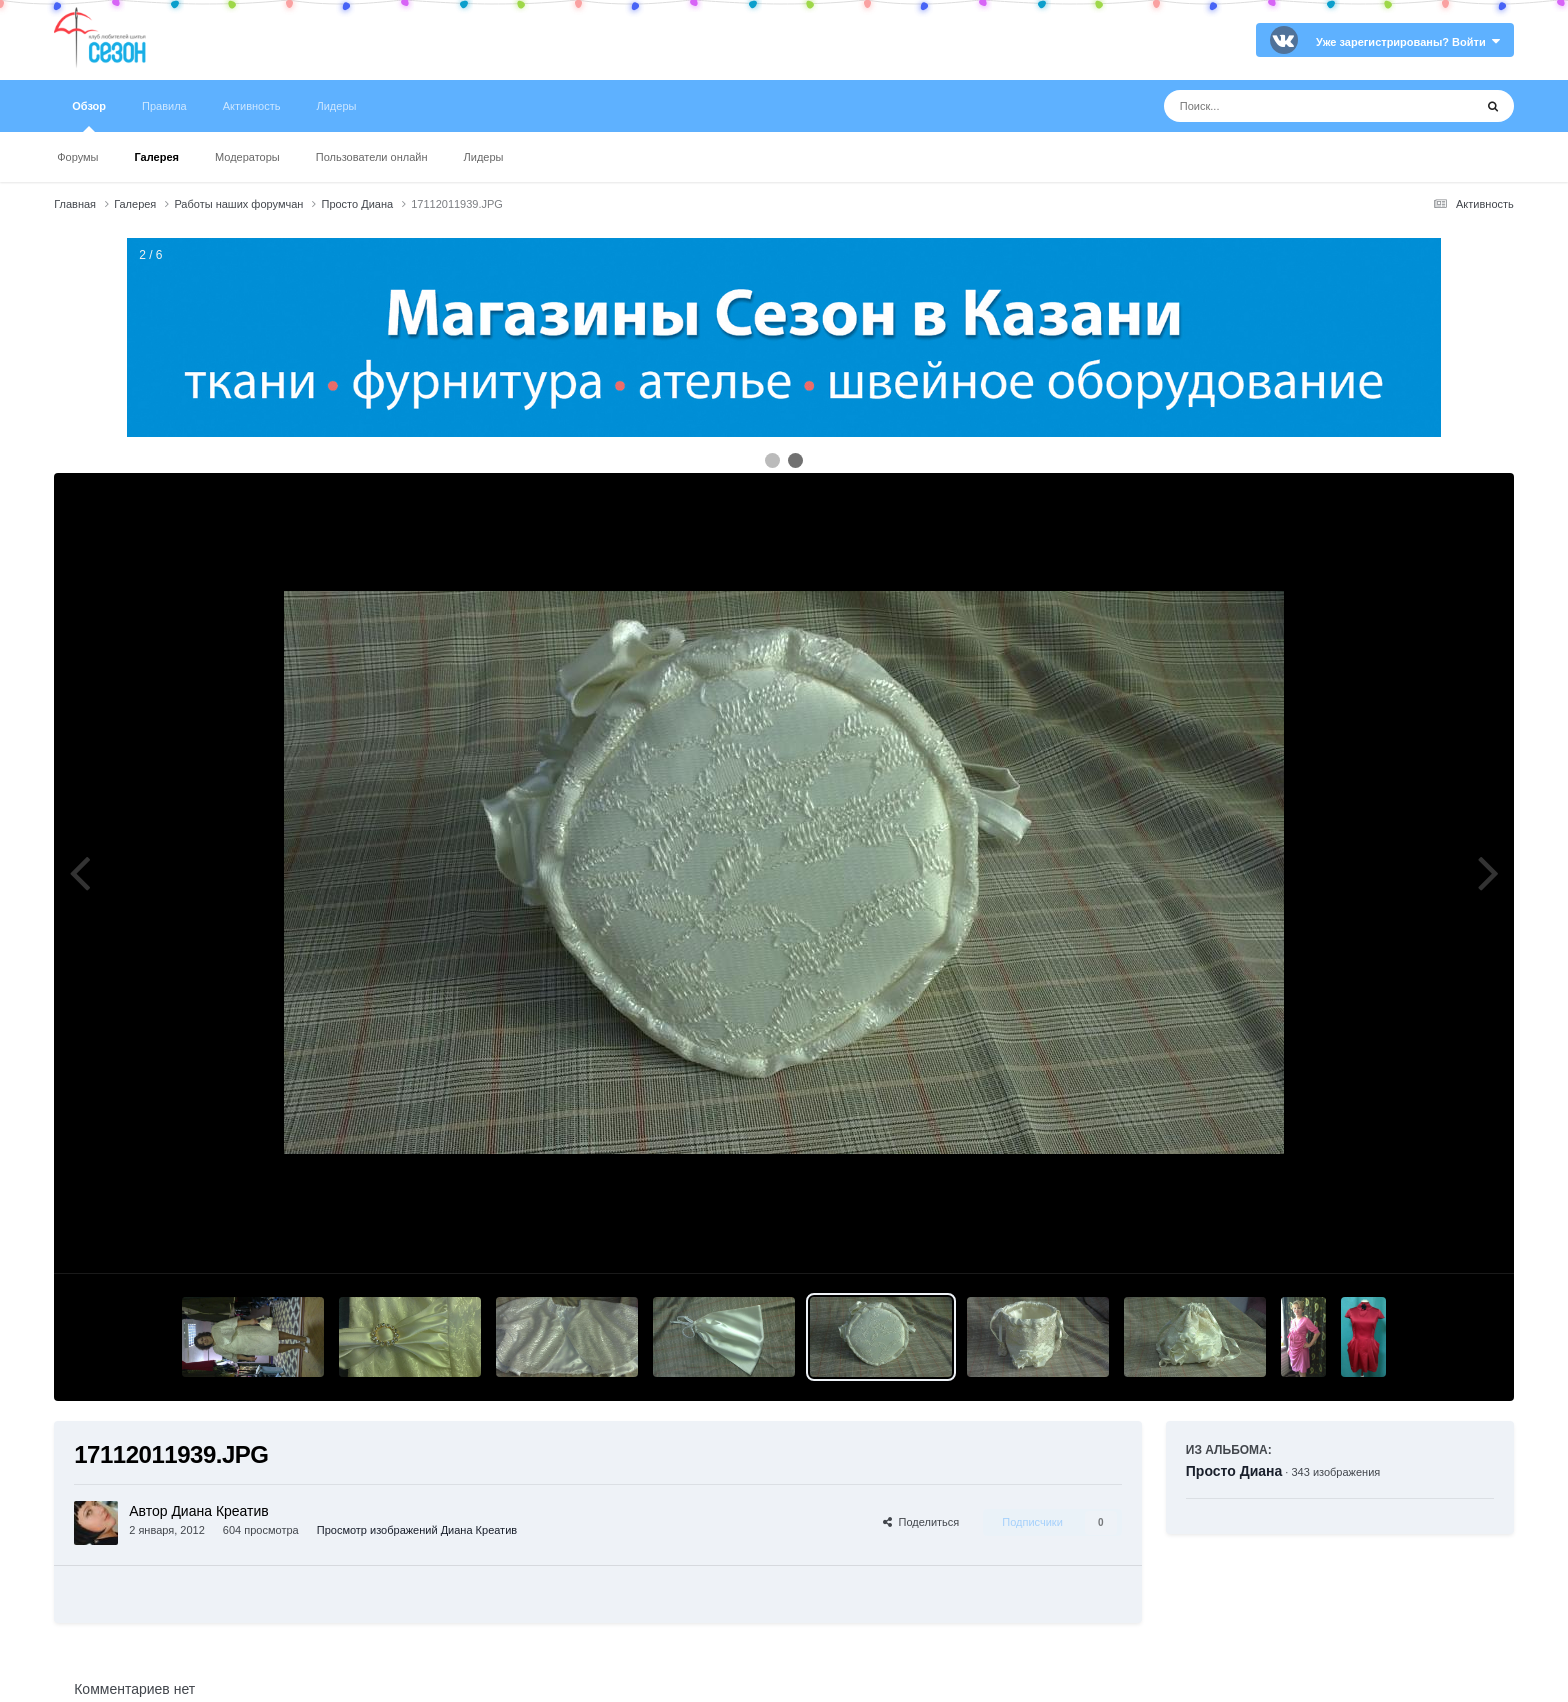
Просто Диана (1234, 1471)
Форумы (77, 157)
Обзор (89, 116)
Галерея (157, 157)
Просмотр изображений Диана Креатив (417, 1530)
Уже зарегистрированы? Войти (1408, 42)
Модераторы (247, 157)
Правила (164, 106)
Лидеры (484, 157)
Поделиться (921, 1522)
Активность (252, 106)
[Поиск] (1281, 106)
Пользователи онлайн (372, 157)
